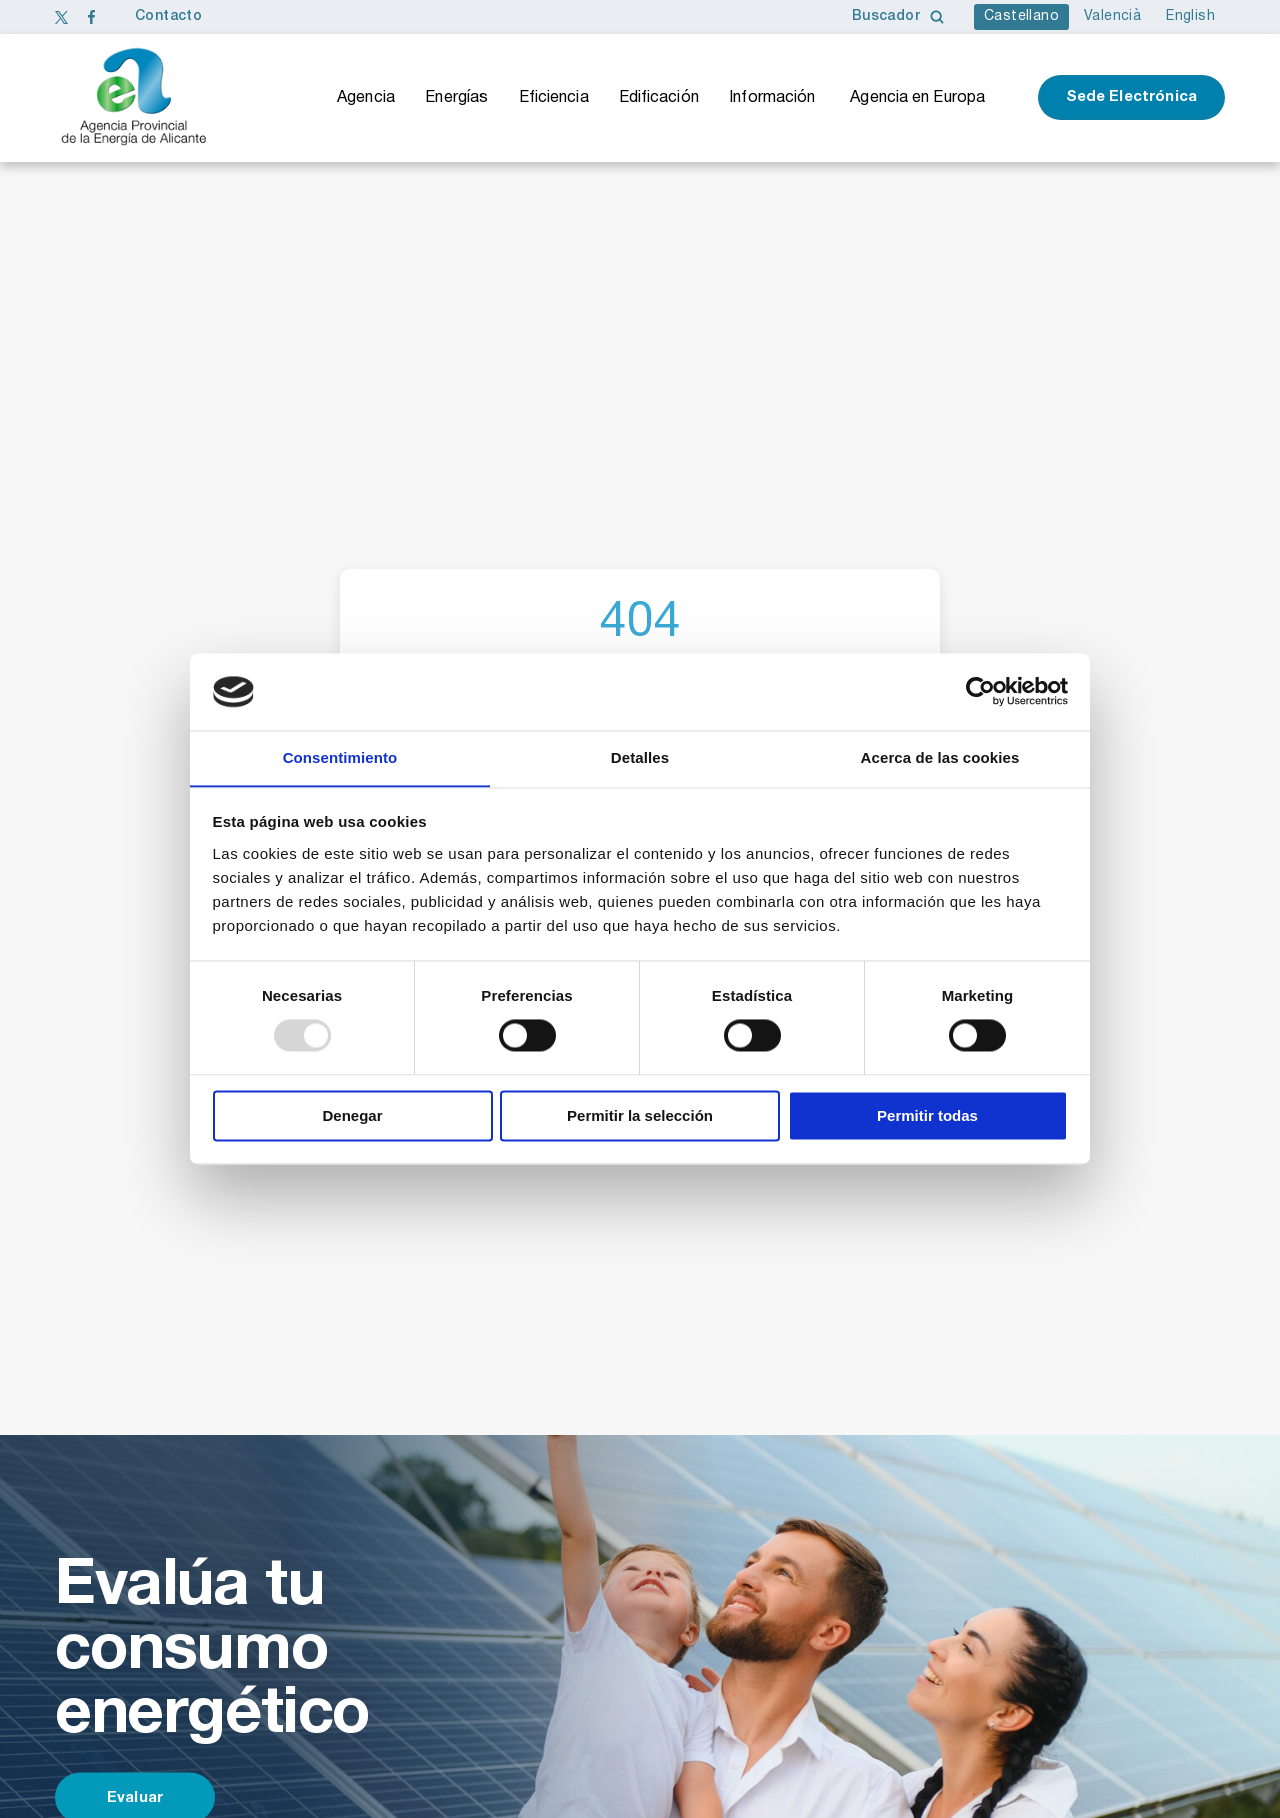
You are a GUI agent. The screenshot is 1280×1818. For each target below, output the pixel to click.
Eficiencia (554, 98)
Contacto (168, 16)
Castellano (1021, 16)
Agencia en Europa (917, 98)
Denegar (352, 1116)
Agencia (366, 98)
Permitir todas (927, 1116)
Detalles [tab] (640, 757)
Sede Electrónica (1131, 98)
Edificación (659, 98)
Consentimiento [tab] (340, 757)
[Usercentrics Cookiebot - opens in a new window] (980, 691)
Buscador (898, 17)
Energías (456, 98)
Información (772, 98)
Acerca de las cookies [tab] (940, 757)
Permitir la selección (640, 1116)
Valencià (1112, 16)
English (1190, 16)
